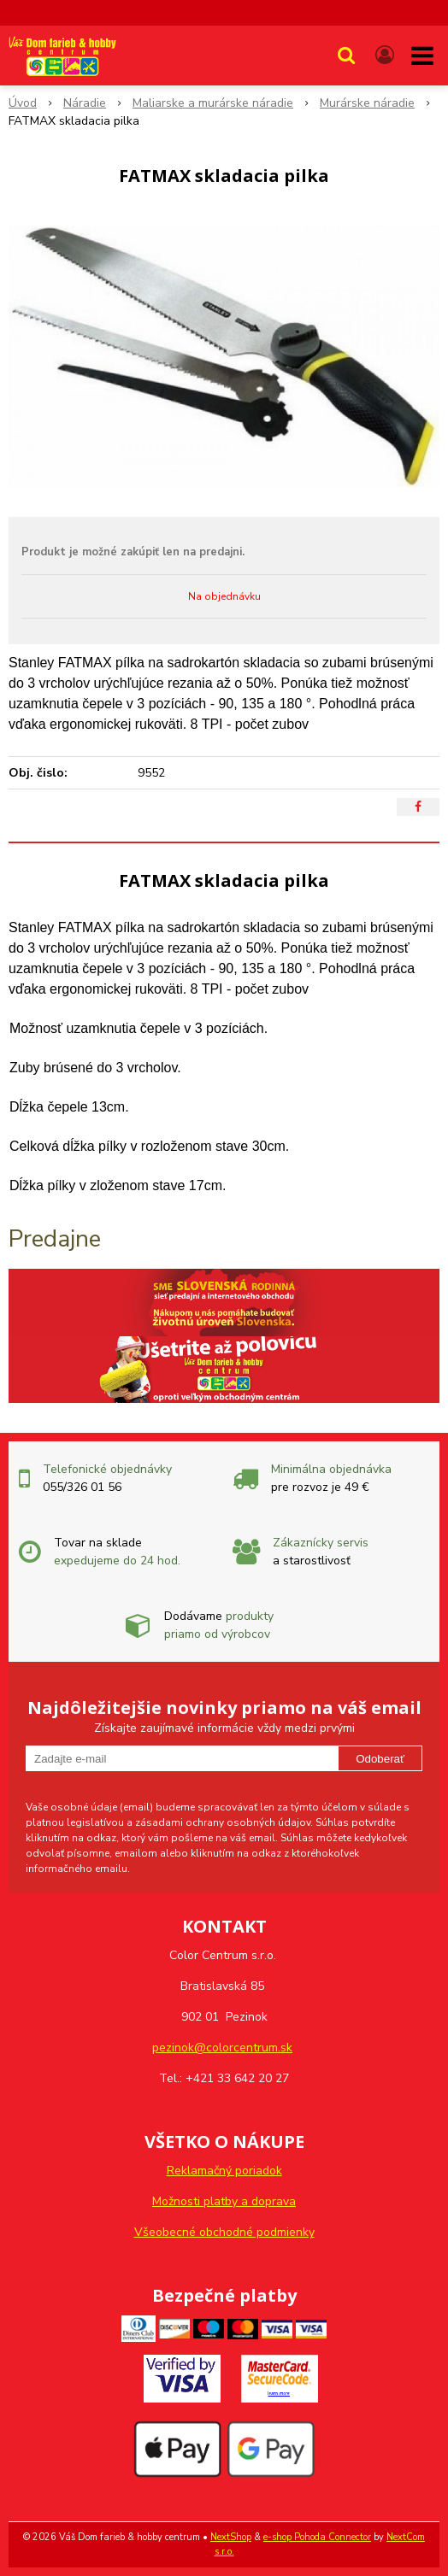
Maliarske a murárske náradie (213, 103)
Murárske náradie (367, 103)
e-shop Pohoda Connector (317, 2537)
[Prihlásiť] (384, 55)
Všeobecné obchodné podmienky (224, 2232)
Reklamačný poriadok (224, 2170)
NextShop (230, 2537)
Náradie (84, 103)
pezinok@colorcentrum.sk (222, 2047)
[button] (346, 55)
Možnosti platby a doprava (224, 2201)
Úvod (23, 103)
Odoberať (380, 1758)
